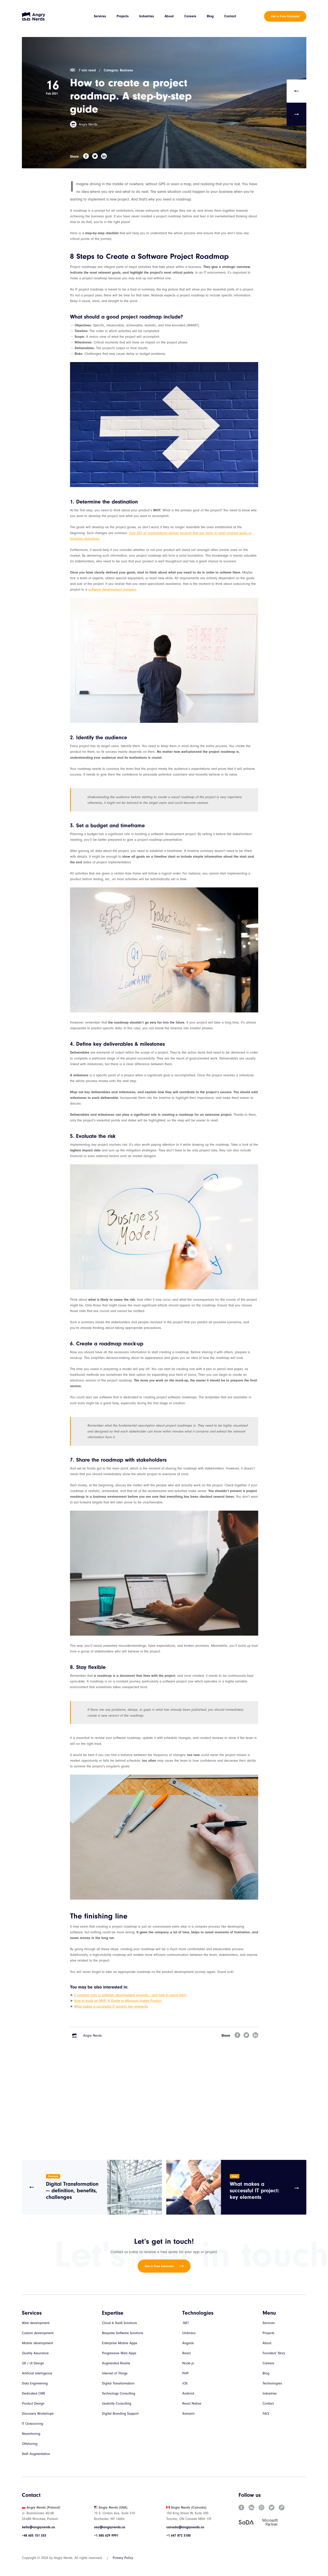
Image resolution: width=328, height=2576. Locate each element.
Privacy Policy (123, 2558)
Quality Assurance (35, 2353)
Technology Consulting (118, 2393)
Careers (190, 16)
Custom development (37, 2333)
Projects (123, 16)
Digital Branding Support (120, 2414)
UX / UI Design (33, 2363)
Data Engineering (35, 2383)
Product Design (33, 2403)
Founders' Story (274, 2353)
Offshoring (29, 2444)
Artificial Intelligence (37, 2373)
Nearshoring (31, 2434)
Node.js (188, 2363)
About (169, 16)
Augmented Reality (116, 2363)
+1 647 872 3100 (178, 2535)
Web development (35, 2323)
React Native (191, 2403)
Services (100, 16)
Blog (210, 16)
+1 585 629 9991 (106, 2535)
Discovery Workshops (38, 2414)
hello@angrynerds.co (38, 2527)
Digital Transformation (118, 2383)
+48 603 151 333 (34, 2535)
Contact (230, 16)
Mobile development (37, 2343)
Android (188, 2393)
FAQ (266, 2414)
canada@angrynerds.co (185, 2527)
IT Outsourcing (32, 2424)
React (186, 2353)
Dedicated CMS (33, 2393)
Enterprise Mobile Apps (119, 2343)
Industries (146, 16)
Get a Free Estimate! (285, 16)
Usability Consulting (116, 2403)
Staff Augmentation (36, 2454)
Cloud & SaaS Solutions (119, 2323)
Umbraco (189, 2333)
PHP (185, 2373)
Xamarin (188, 2414)
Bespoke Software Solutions (122, 2333)
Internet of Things (115, 2373)
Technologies (272, 2383)
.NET (185, 2323)
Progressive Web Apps (119, 2353)
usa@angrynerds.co (109, 2527)
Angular (188, 2343)
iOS (185, 2383)
